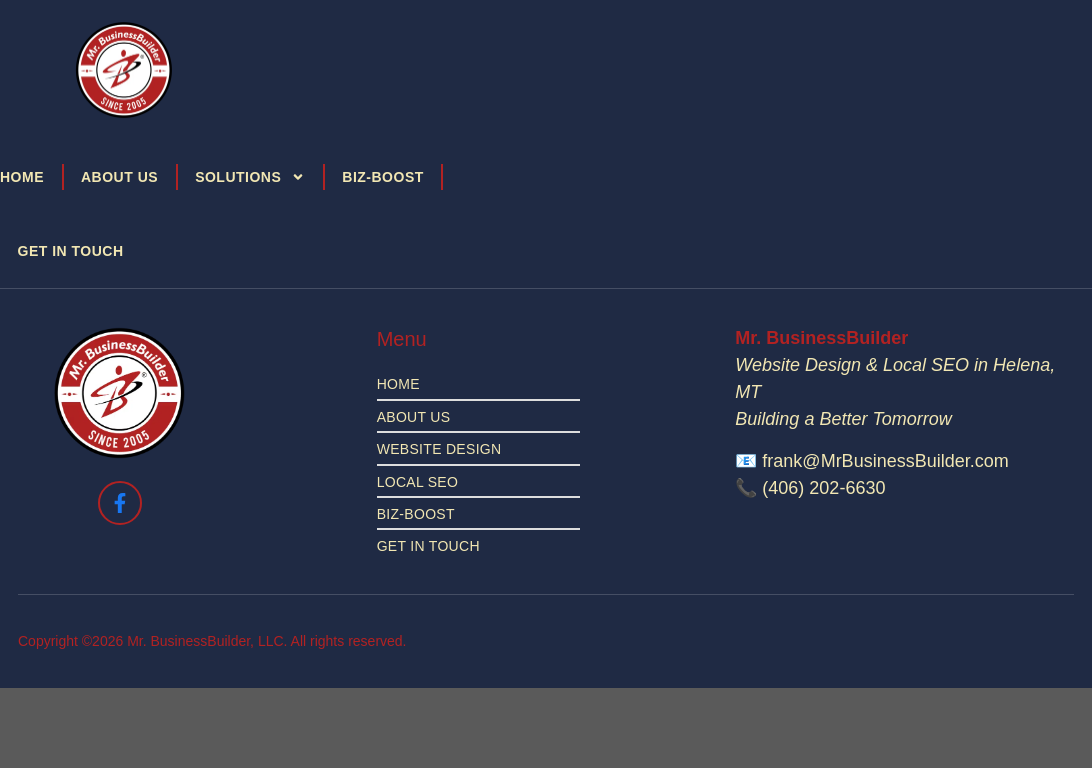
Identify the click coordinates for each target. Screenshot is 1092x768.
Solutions (250, 177)
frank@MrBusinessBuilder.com (885, 461)
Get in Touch (71, 251)
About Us (119, 177)
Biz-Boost (383, 177)
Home (22, 177)
